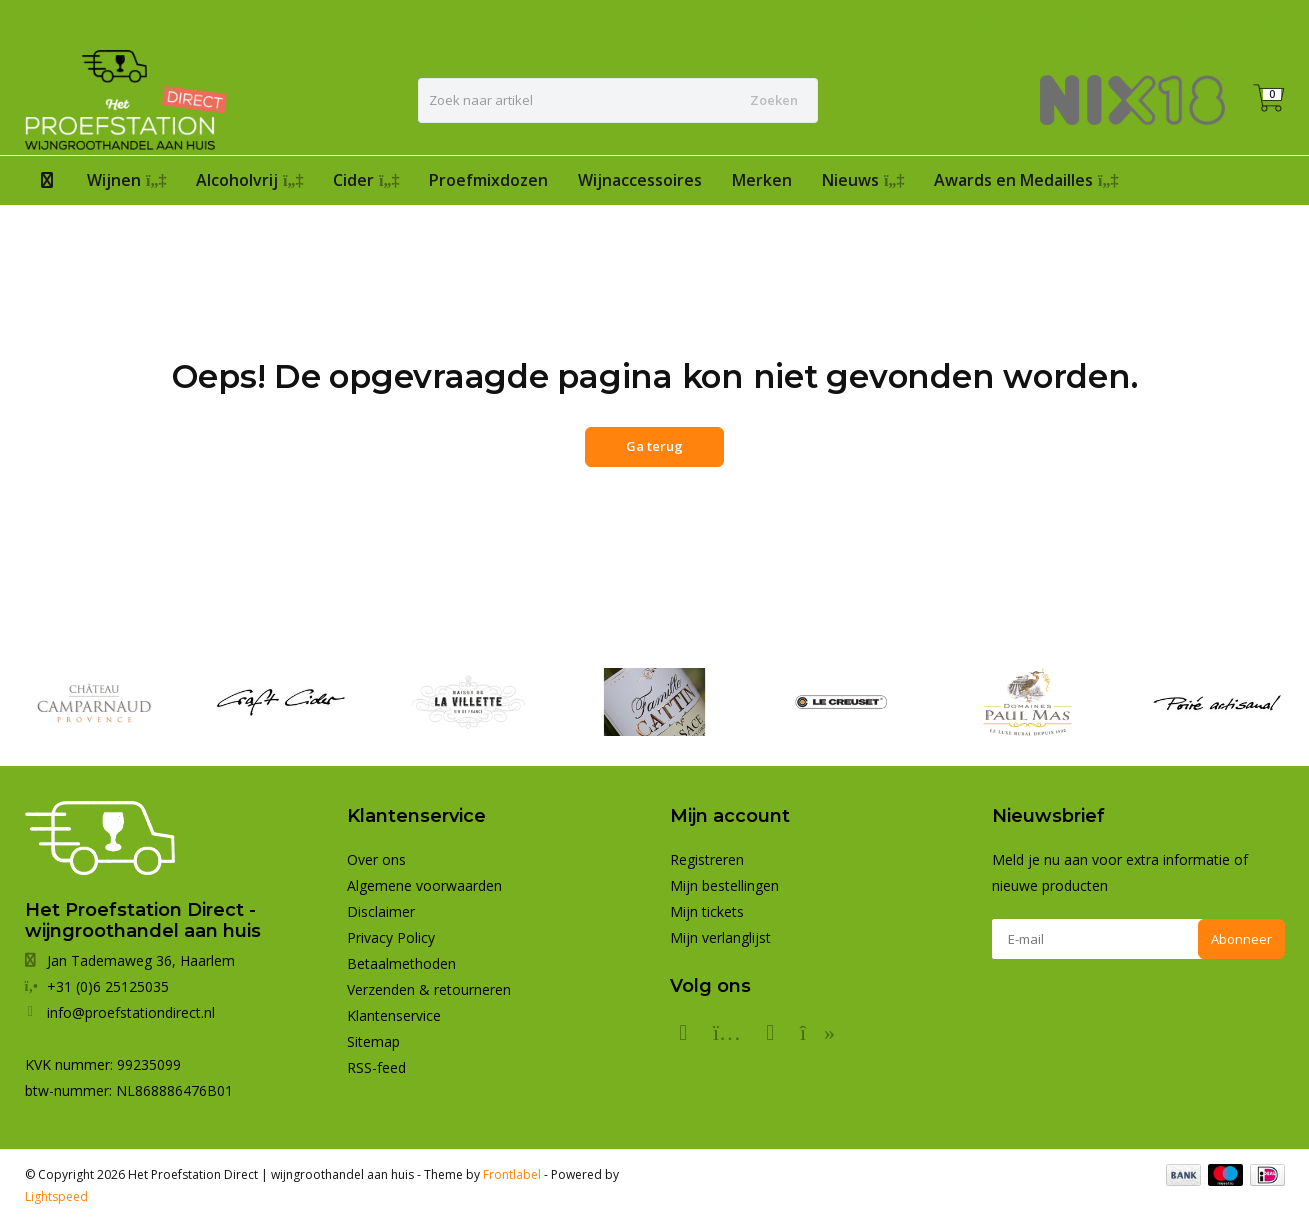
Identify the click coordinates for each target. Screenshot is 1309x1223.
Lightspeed (56, 1196)
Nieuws (863, 180)
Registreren (993, 22)
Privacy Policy (391, 937)
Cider (366, 180)
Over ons (376, 859)
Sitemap (373, 1041)
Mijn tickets (707, 911)
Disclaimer (381, 911)
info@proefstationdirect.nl (131, 1012)
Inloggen (1082, 22)
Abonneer (1241, 939)
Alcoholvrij (249, 180)
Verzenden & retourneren (429, 989)
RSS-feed (376, 1067)
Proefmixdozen (488, 180)
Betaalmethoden (401, 963)
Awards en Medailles (1026, 180)
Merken (762, 180)
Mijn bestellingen (724, 885)
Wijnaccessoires (640, 180)
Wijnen (126, 180)
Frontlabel (512, 1174)
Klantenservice (394, 1015)
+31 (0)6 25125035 (1216, 22)
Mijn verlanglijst (720, 937)
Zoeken (774, 100)
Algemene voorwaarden (424, 885)
